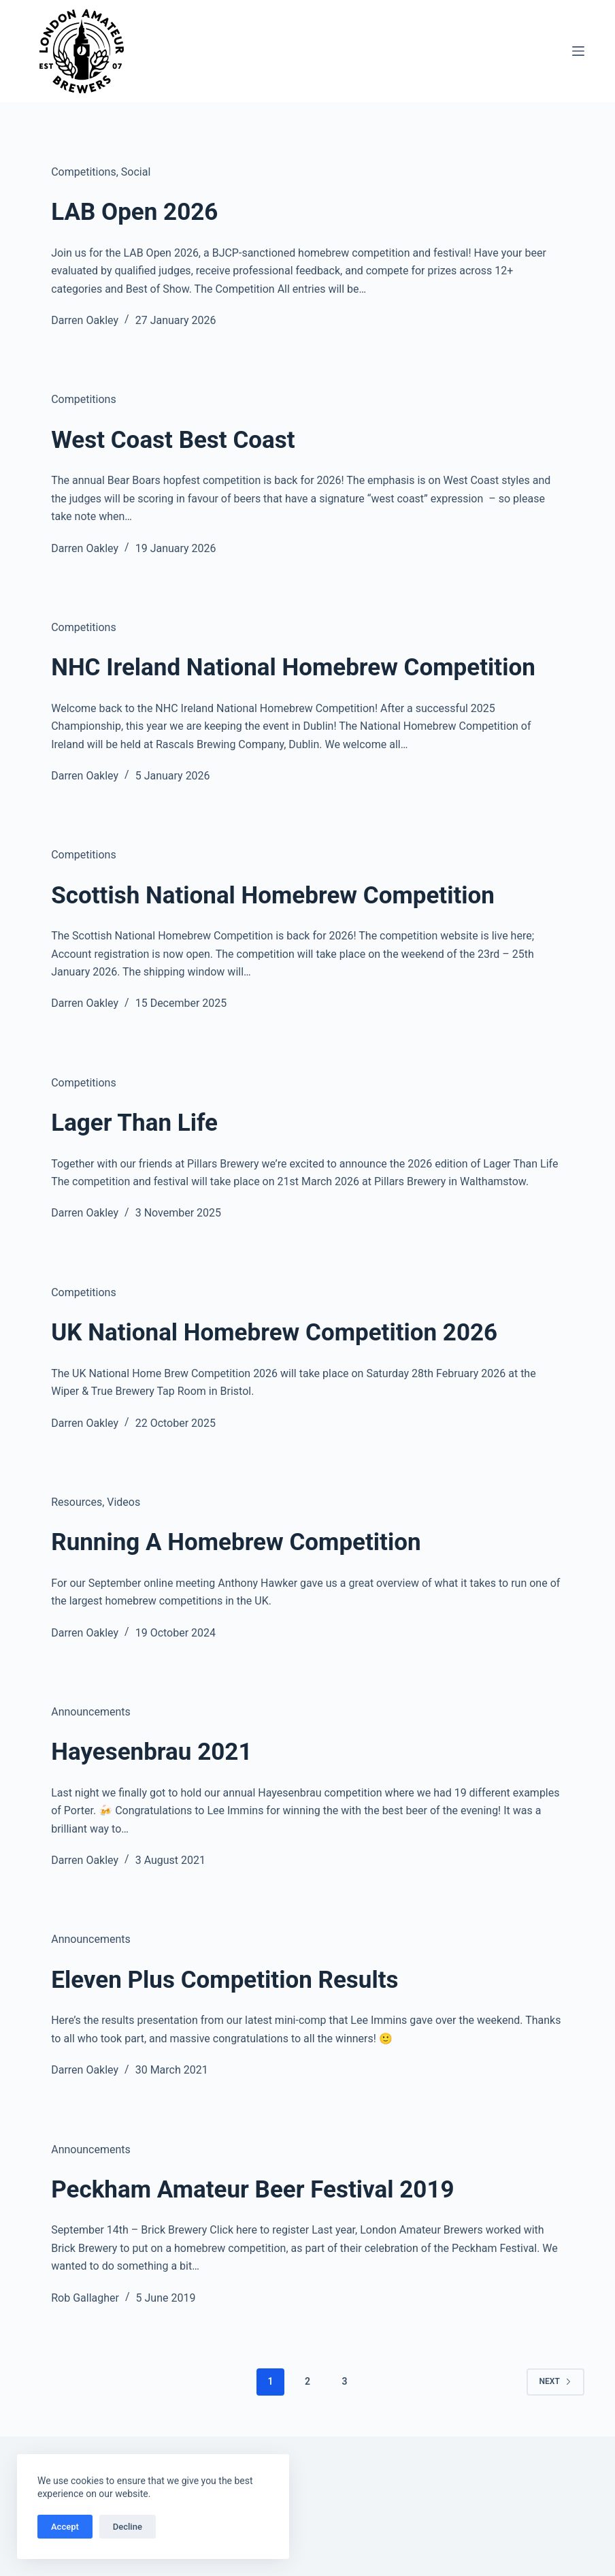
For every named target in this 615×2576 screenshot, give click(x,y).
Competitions (83, 171)
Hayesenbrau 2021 (151, 1752)
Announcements (91, 1711)
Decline (127, 2527)
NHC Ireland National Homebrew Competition (293, 667)
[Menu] (578, 51)
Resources (76, 1502)
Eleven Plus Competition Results (224, 1980)
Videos (123, 1502)
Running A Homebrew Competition (235, 1542)
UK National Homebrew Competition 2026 (274, 1333)
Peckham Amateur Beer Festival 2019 (252, 2190)
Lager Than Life (134, 1123)
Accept (65, 2527)
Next (555, 2381)
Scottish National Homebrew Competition (273, 895)
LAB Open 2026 (134, 212)
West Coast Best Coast (173, 440)
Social (135, 171)
